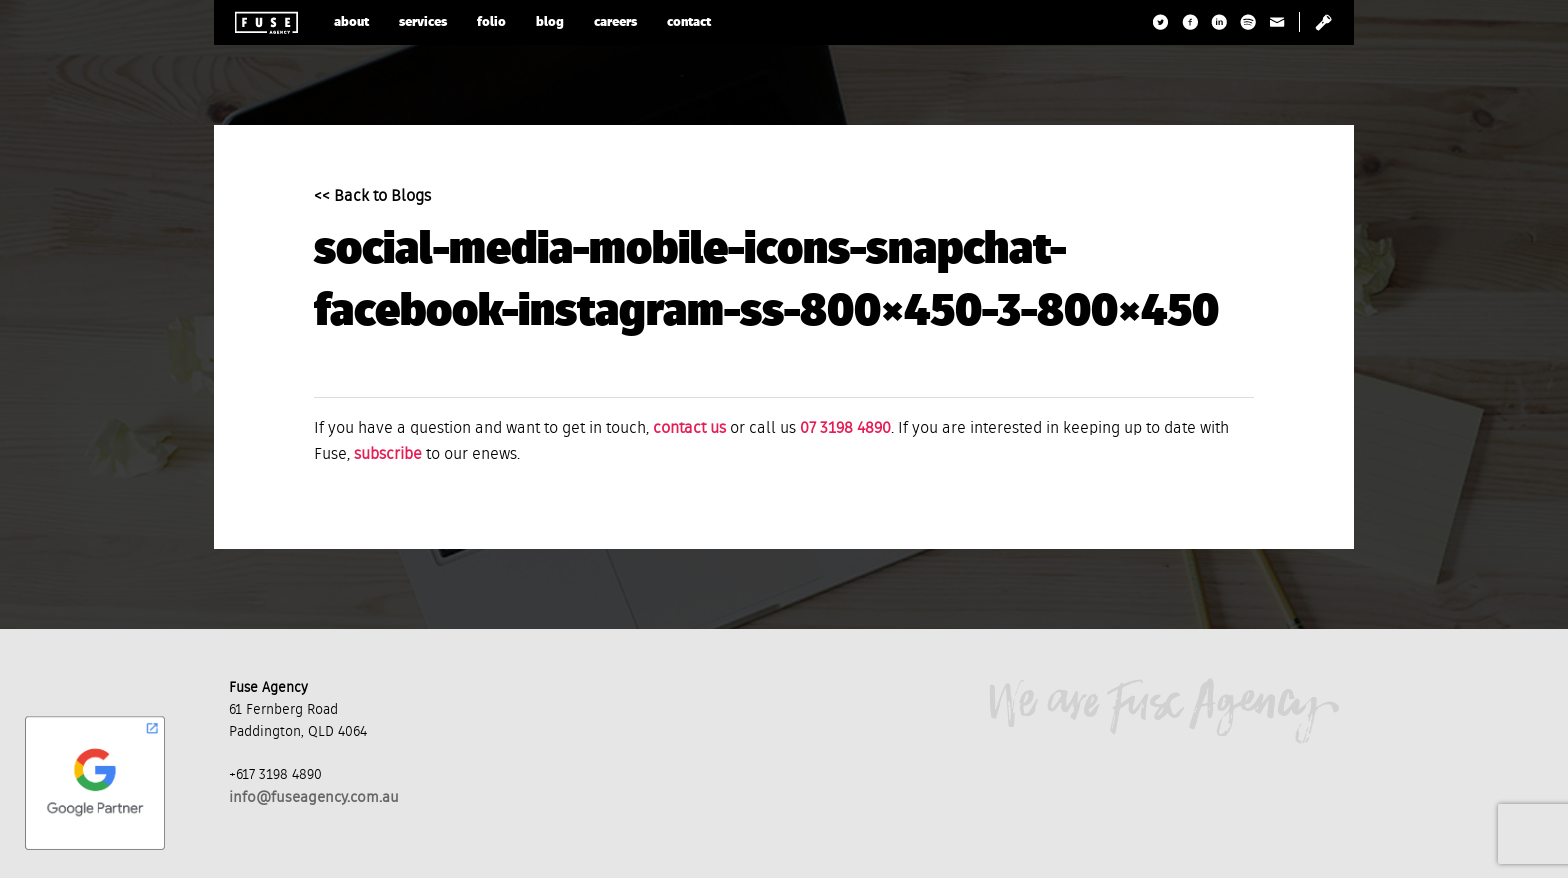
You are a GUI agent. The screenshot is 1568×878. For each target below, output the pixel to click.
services (423, 22)
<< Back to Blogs (372, 197)
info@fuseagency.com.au (314, 797)
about (351, 22)
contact (689, 22)
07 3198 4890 (845, 429)
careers (615, 22)
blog (550, 22)
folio (491, 22)
